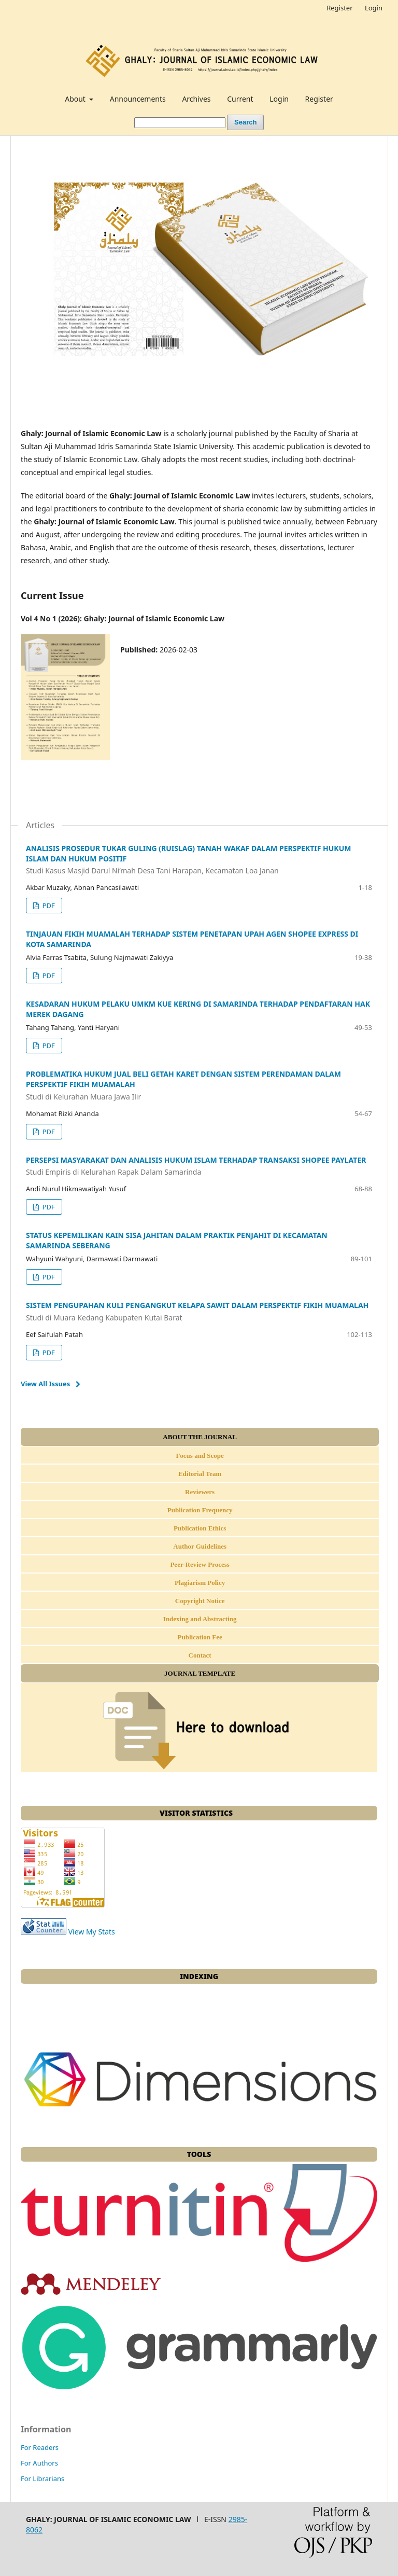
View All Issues (45, 1383)
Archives (196, 99)
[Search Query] (179, 122)
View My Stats (91, 1932)
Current (240, 99)
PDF (47, 905)
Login (279, 99)
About (76, 99)
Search (245, 122)
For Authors (39, 2463)
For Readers (40, 2447)
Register (319, 99)
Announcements (138, 99)
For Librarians (42, 2478)
